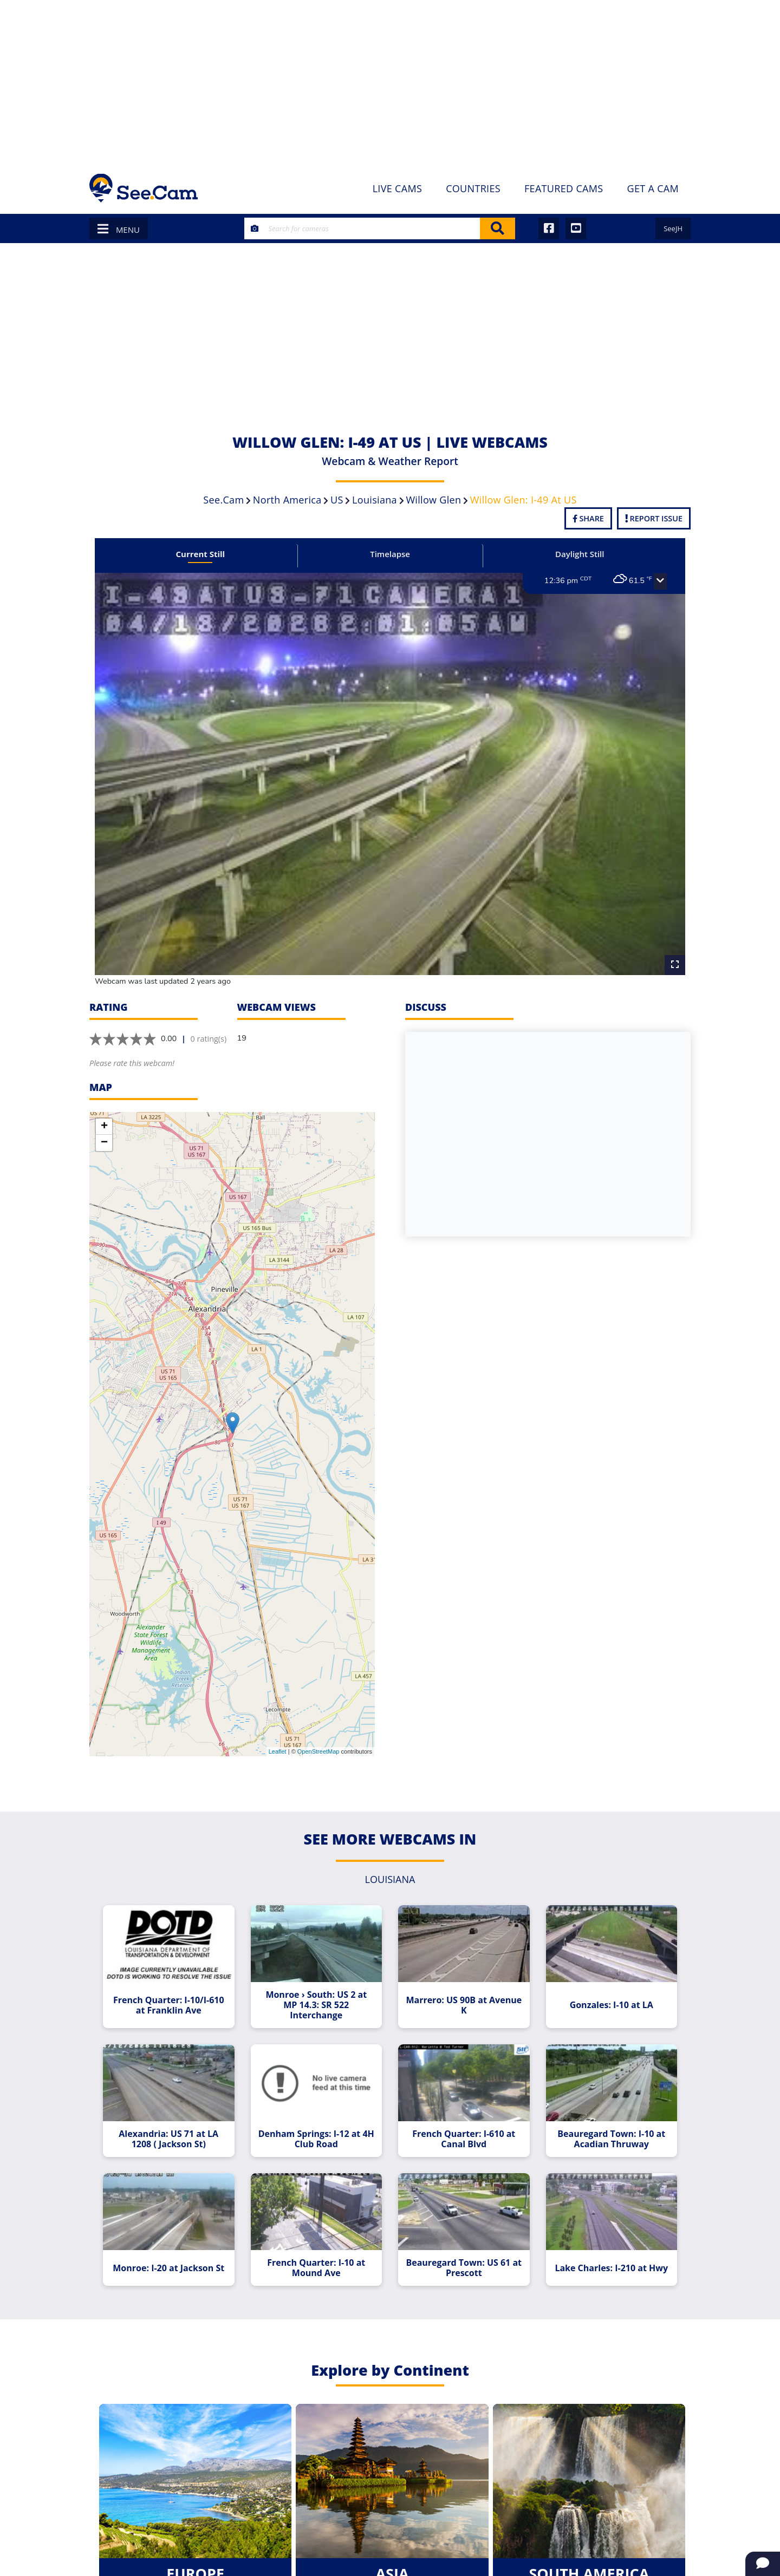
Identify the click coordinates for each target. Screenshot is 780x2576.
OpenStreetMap (318, 1751)
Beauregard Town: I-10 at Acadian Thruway (611, 2139)
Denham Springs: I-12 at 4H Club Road (316, 2139)
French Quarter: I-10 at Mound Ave (316, 2268)
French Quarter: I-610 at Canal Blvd (463, 2139)
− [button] (104, 1143)
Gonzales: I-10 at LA (611, 2005)
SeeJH (673, 228)
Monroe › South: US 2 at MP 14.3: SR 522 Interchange (316, 2005)
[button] (660, 581)
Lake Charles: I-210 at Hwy (611, 2268)
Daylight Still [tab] (579, 553)
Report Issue (653, 518)
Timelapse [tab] (390, 553)
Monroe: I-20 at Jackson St (168, 2268)
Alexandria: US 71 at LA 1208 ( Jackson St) (168, 2139)
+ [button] (104, 1127)
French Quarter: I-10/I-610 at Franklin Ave (168, 2005)
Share (588, 518)
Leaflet (278, 1751)
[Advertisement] (390, 81)
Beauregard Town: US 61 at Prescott (464, 2268)
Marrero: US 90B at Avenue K (464, 2005)
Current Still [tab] (200, 553)
